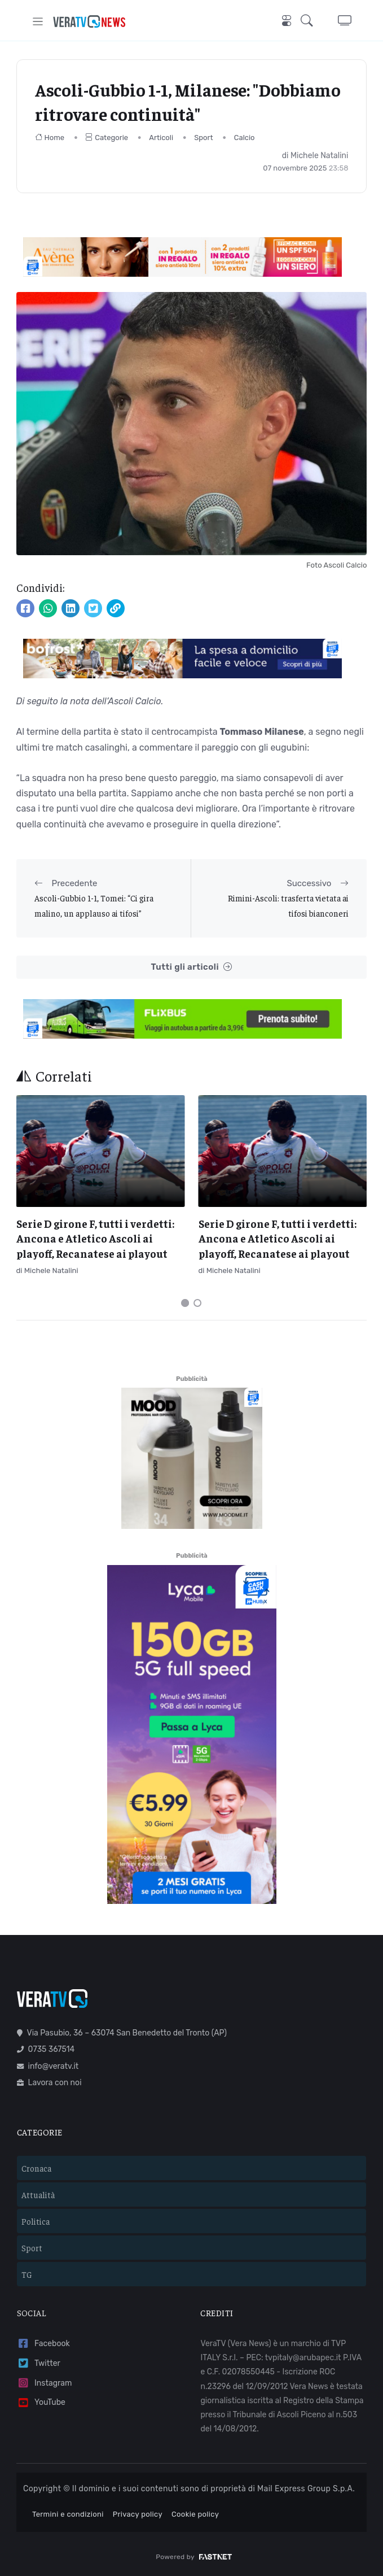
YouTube (41, 2403)
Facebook (43, 2343)
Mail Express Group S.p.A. (306, 2489)
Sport (203, 137)
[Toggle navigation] (38, 21)
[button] (310, 21)
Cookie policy (195, 2514)
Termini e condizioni (68, 2514)
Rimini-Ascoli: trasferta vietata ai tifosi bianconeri (288, 905)
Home (50, 137)
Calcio (244, 137)
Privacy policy (137, 2514)
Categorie (106, 137)
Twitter (38, 2363)
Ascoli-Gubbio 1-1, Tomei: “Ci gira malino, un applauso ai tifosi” (93, 905)
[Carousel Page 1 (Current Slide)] (185, 1303)
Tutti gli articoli (191, 967)
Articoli (161, 137)
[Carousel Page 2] (197, 1303)
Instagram (44, 2383)
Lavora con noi (49, 2082)
